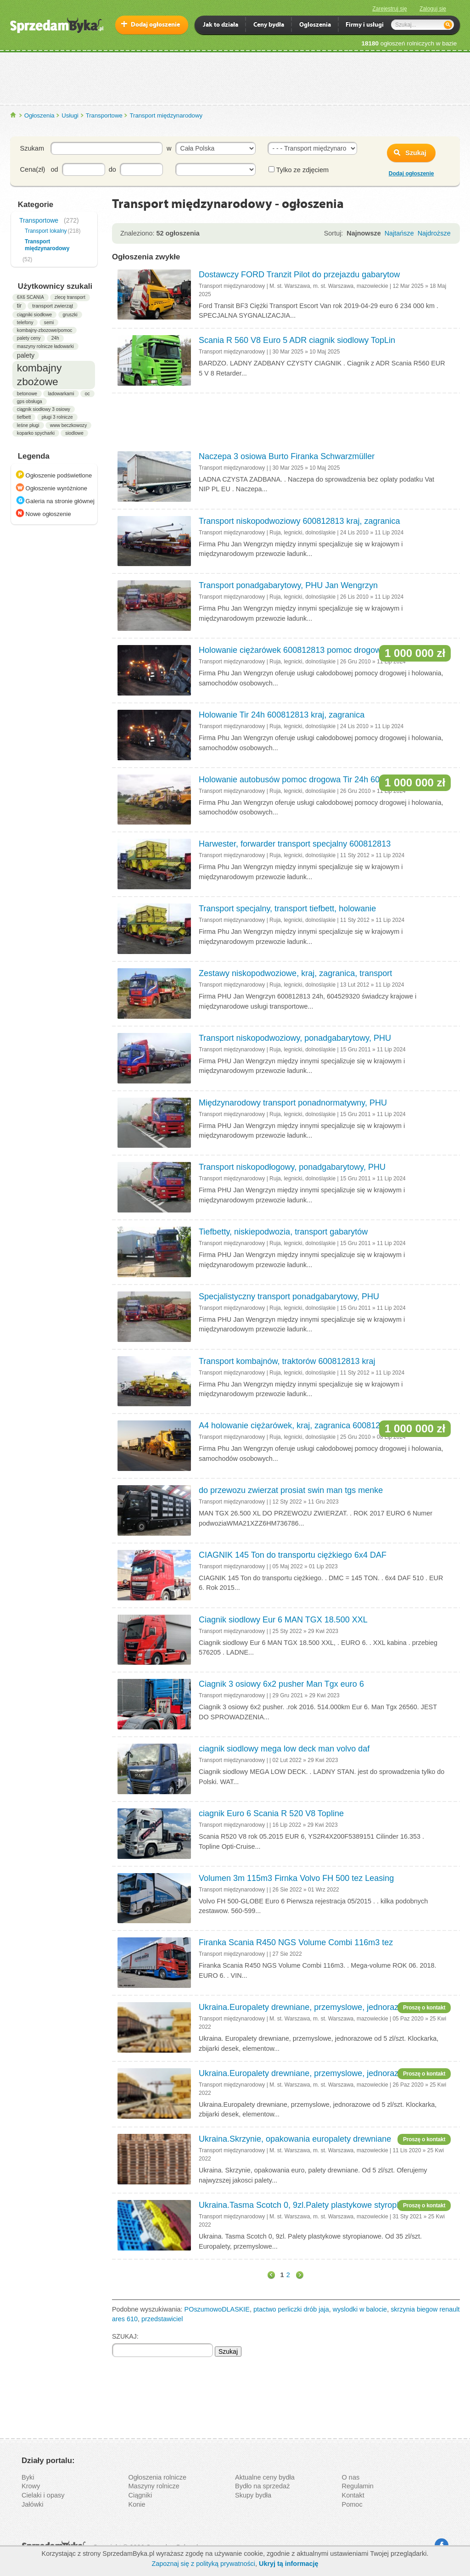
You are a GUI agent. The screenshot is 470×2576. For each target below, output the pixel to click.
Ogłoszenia (39, 115)
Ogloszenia (315, 25)
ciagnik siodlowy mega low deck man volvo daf (284, 1748)
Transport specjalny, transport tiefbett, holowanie (287, 908)
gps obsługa (29, 401)
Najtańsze (399, 233)
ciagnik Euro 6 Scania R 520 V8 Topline (271, 1813)
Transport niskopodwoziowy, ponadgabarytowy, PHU (295, 1038)
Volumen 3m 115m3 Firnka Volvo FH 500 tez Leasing (296, 1878)
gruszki (70, 314)
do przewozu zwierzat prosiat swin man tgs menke (291, 1490)
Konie (137, 2504)
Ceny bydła (268, 25)
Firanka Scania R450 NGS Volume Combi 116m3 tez (296, 1942)
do (112, 169)
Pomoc (352, 2504)
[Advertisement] (235, 77)
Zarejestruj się (389, 9)
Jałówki (33, 2504)
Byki (28, 2477)
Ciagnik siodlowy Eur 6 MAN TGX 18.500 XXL (283, 1619)
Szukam (32, 148)
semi (49, 322)
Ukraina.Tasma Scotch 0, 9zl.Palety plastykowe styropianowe (311, 2205)
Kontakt (353, 2495)
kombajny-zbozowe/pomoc (45, 330)
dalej (298, 2275)
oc (87, 393)
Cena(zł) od (39, 169)
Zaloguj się (433, 9)
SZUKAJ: (125, 2336)
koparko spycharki (36, 433)
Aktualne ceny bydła (265, 2477)
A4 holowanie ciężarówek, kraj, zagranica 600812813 (296, 1425)
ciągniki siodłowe (34, 314)
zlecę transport (70, 297)
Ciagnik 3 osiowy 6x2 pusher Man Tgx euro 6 (281, 1684)
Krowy (31, 2486)
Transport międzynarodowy (165, 115)
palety (25, 355)
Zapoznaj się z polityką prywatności (203, 2563)
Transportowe (104, 115)
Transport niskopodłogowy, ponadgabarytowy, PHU (292, 1167)
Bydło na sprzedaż (262, 2486)
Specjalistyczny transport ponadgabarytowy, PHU (289, 1296)
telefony (25, 322)
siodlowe (74, 433)
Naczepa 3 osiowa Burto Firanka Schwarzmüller (287, 456)
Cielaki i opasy (43, 2495)
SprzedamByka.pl (13, 115)
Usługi (70, 115)
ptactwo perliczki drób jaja (291, 2309)
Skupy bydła (253, 2495)
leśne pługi (28, 425)
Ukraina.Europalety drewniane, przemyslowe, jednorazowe (306, 2007)
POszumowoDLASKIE (217, 2309)
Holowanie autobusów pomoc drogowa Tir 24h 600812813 (305, 779)
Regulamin (358, 2486)
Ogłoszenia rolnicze (158, 2477)
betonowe (27, 393)
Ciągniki (140, 2495)
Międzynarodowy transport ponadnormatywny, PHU (293, 1102)
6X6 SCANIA (30, 297)
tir (19, 306)
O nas (351, 2477)
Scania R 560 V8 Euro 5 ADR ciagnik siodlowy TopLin (297, 340)
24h (55, 338)
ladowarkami (61, 393)
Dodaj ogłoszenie (155, 25)
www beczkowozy (68, 425)
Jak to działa (220, 25)
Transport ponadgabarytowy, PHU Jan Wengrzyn (288, 585)
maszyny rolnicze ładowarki (45, 346)
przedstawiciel (162, 2319)
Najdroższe (434, 233)
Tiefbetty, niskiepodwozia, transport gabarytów (283, 1231)
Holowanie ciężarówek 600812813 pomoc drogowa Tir (298, 650)
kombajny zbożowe (39, 374)
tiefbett (24, 417)
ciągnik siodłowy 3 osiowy (43, 409)
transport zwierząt (52, 306)
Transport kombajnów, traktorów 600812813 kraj (287, 1361)
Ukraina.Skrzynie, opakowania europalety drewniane (295, 2139)
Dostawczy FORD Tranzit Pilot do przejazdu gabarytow (299, 274)
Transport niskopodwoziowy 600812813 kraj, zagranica (299, 521)
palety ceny (29, 338)
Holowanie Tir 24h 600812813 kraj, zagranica (281, 714)
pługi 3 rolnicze (57, 417)
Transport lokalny (46, 231)
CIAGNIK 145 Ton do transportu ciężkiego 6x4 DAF (292, 1555)
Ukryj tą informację (289, 2563)
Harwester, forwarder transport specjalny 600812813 (295, 843)
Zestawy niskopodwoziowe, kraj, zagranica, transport (295, 973)
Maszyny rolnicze (154, 2486)
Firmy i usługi (365, 25)
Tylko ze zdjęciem (299, 170)
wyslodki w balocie (360, 2309)
